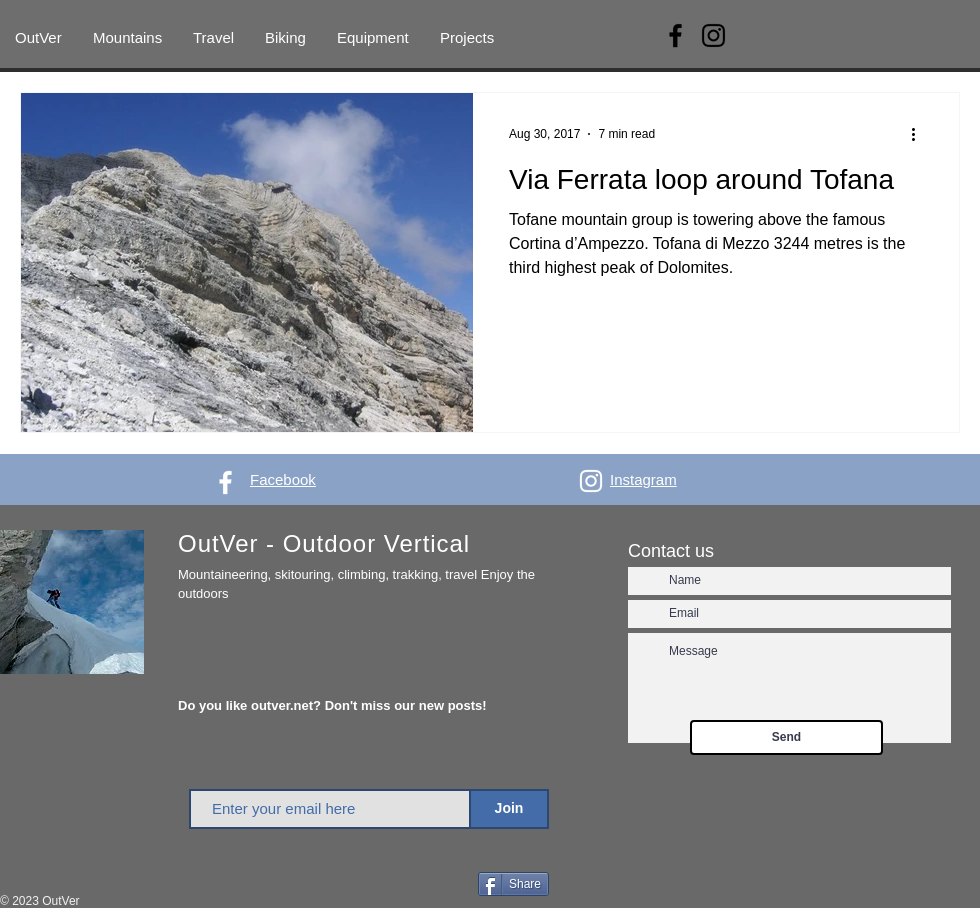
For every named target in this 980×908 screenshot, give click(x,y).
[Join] (509, 809)
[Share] (513, 884)
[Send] (786, 737)
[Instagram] (713, 35)
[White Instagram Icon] (591, 481)
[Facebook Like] (436, 886)
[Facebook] (675, 35)
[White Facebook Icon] (225, 482)
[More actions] (920, 134)
